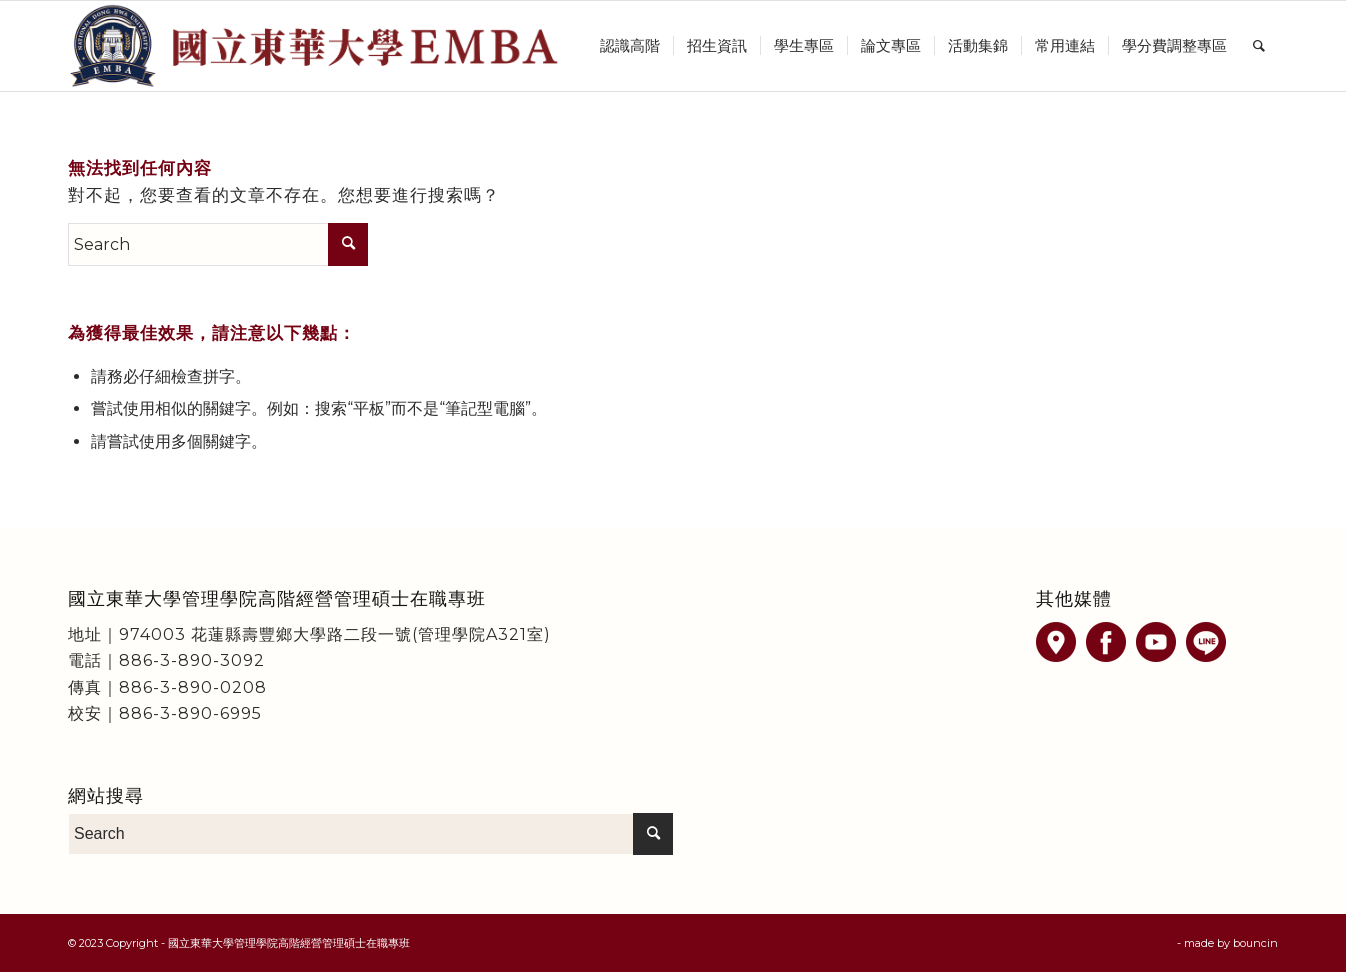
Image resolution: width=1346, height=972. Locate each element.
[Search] (1259, 46)
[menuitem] (630, 46)
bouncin (1255, 943)
